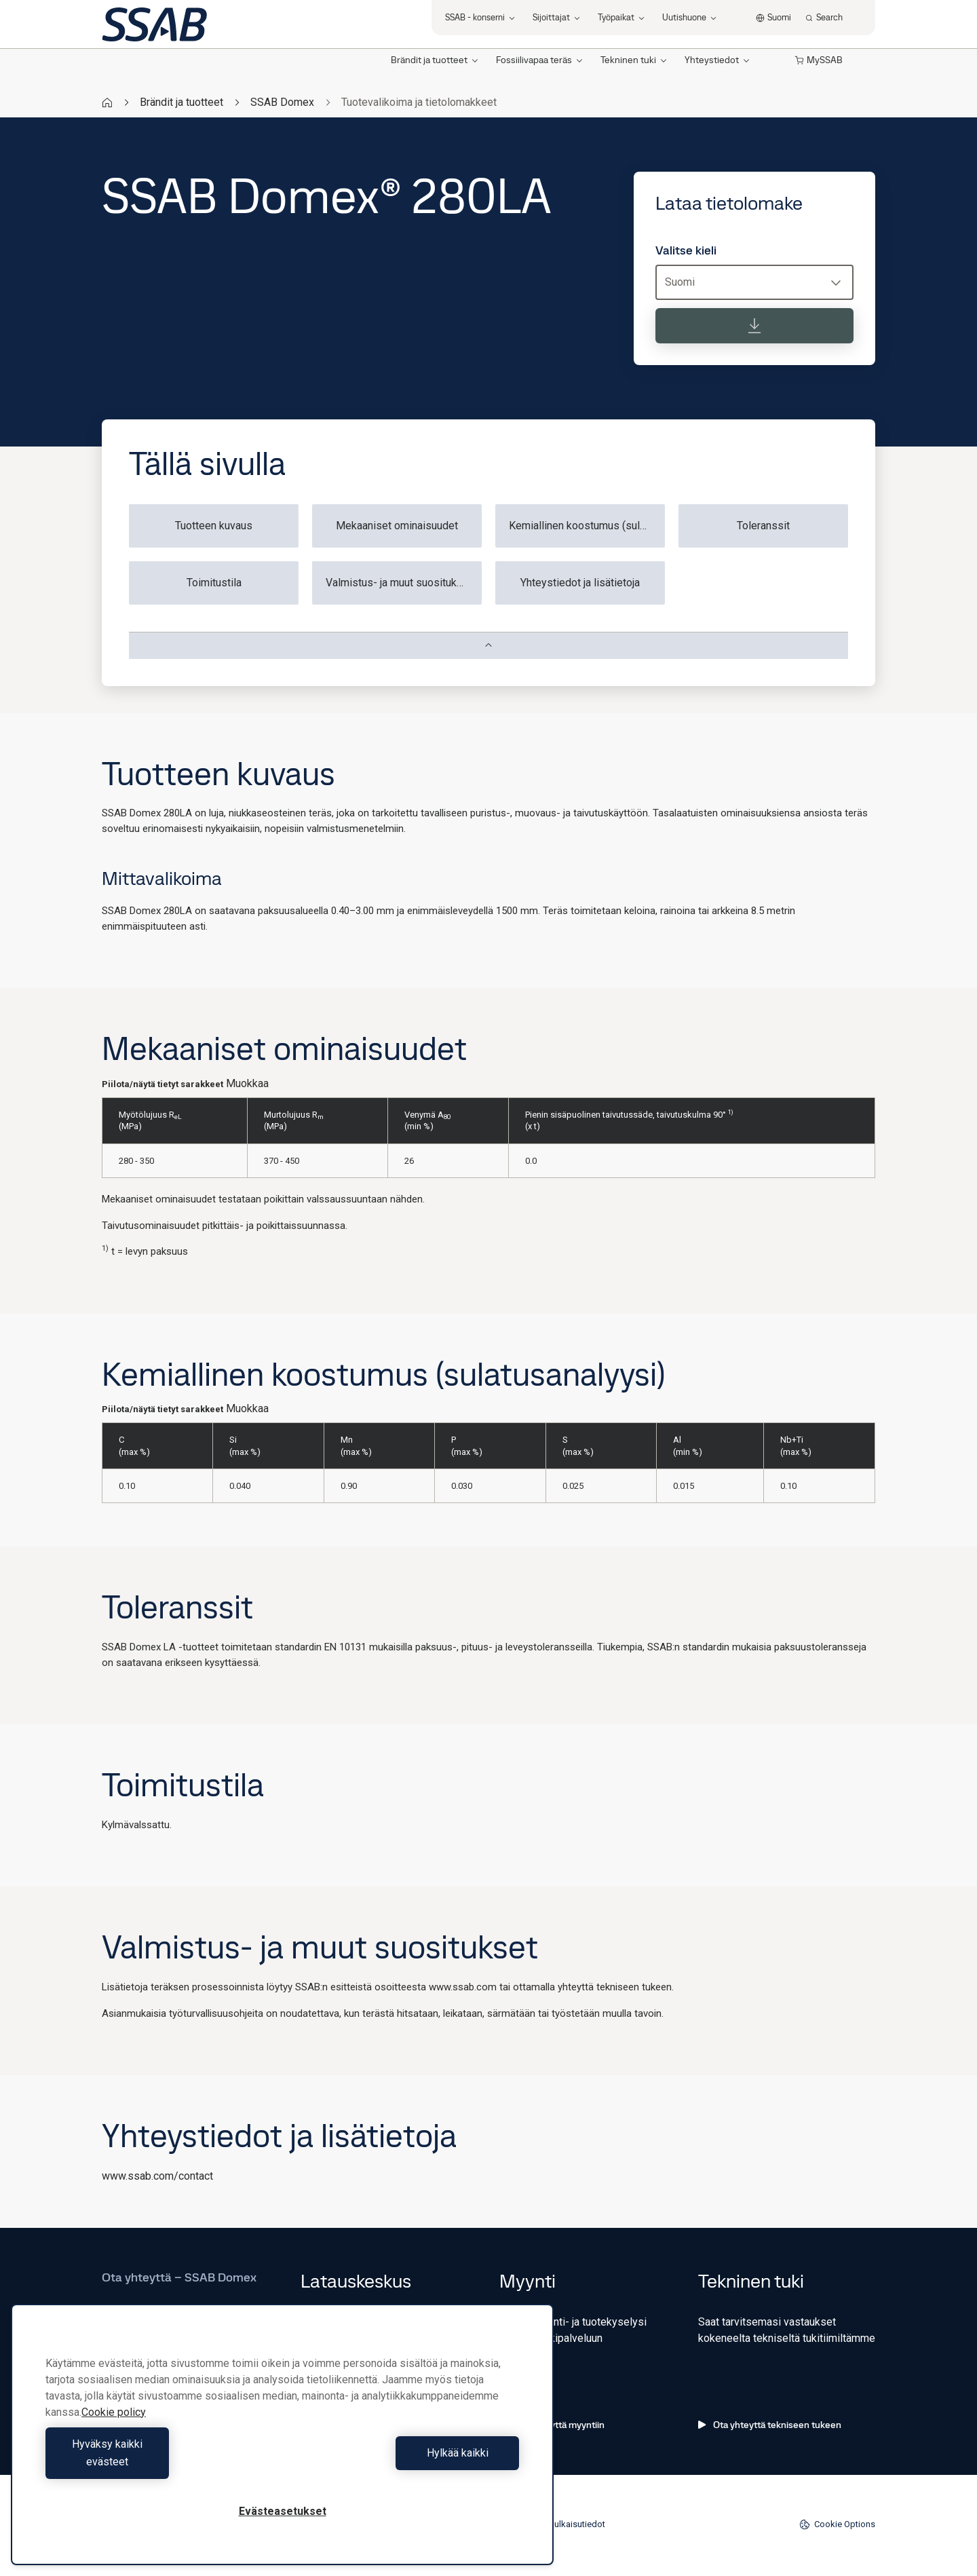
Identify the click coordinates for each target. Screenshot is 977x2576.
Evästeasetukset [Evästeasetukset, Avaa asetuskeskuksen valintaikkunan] (282, 2511)
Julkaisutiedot (577, 2524)
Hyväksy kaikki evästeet (160, 2461)
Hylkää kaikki (404, 2461)
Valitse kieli (685, 250)
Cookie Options (837, 2524)
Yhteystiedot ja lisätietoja (580, 582)
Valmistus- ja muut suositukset (399, 582)
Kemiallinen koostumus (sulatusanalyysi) (587, 525)
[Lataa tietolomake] (754, 325)
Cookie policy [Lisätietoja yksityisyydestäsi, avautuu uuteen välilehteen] (113, 2429)
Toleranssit (763, 525)
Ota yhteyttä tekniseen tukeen (769, 2425)
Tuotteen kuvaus (213, 525)
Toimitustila (214, 582)
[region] (282, 2443)
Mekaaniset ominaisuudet (397, 525)
